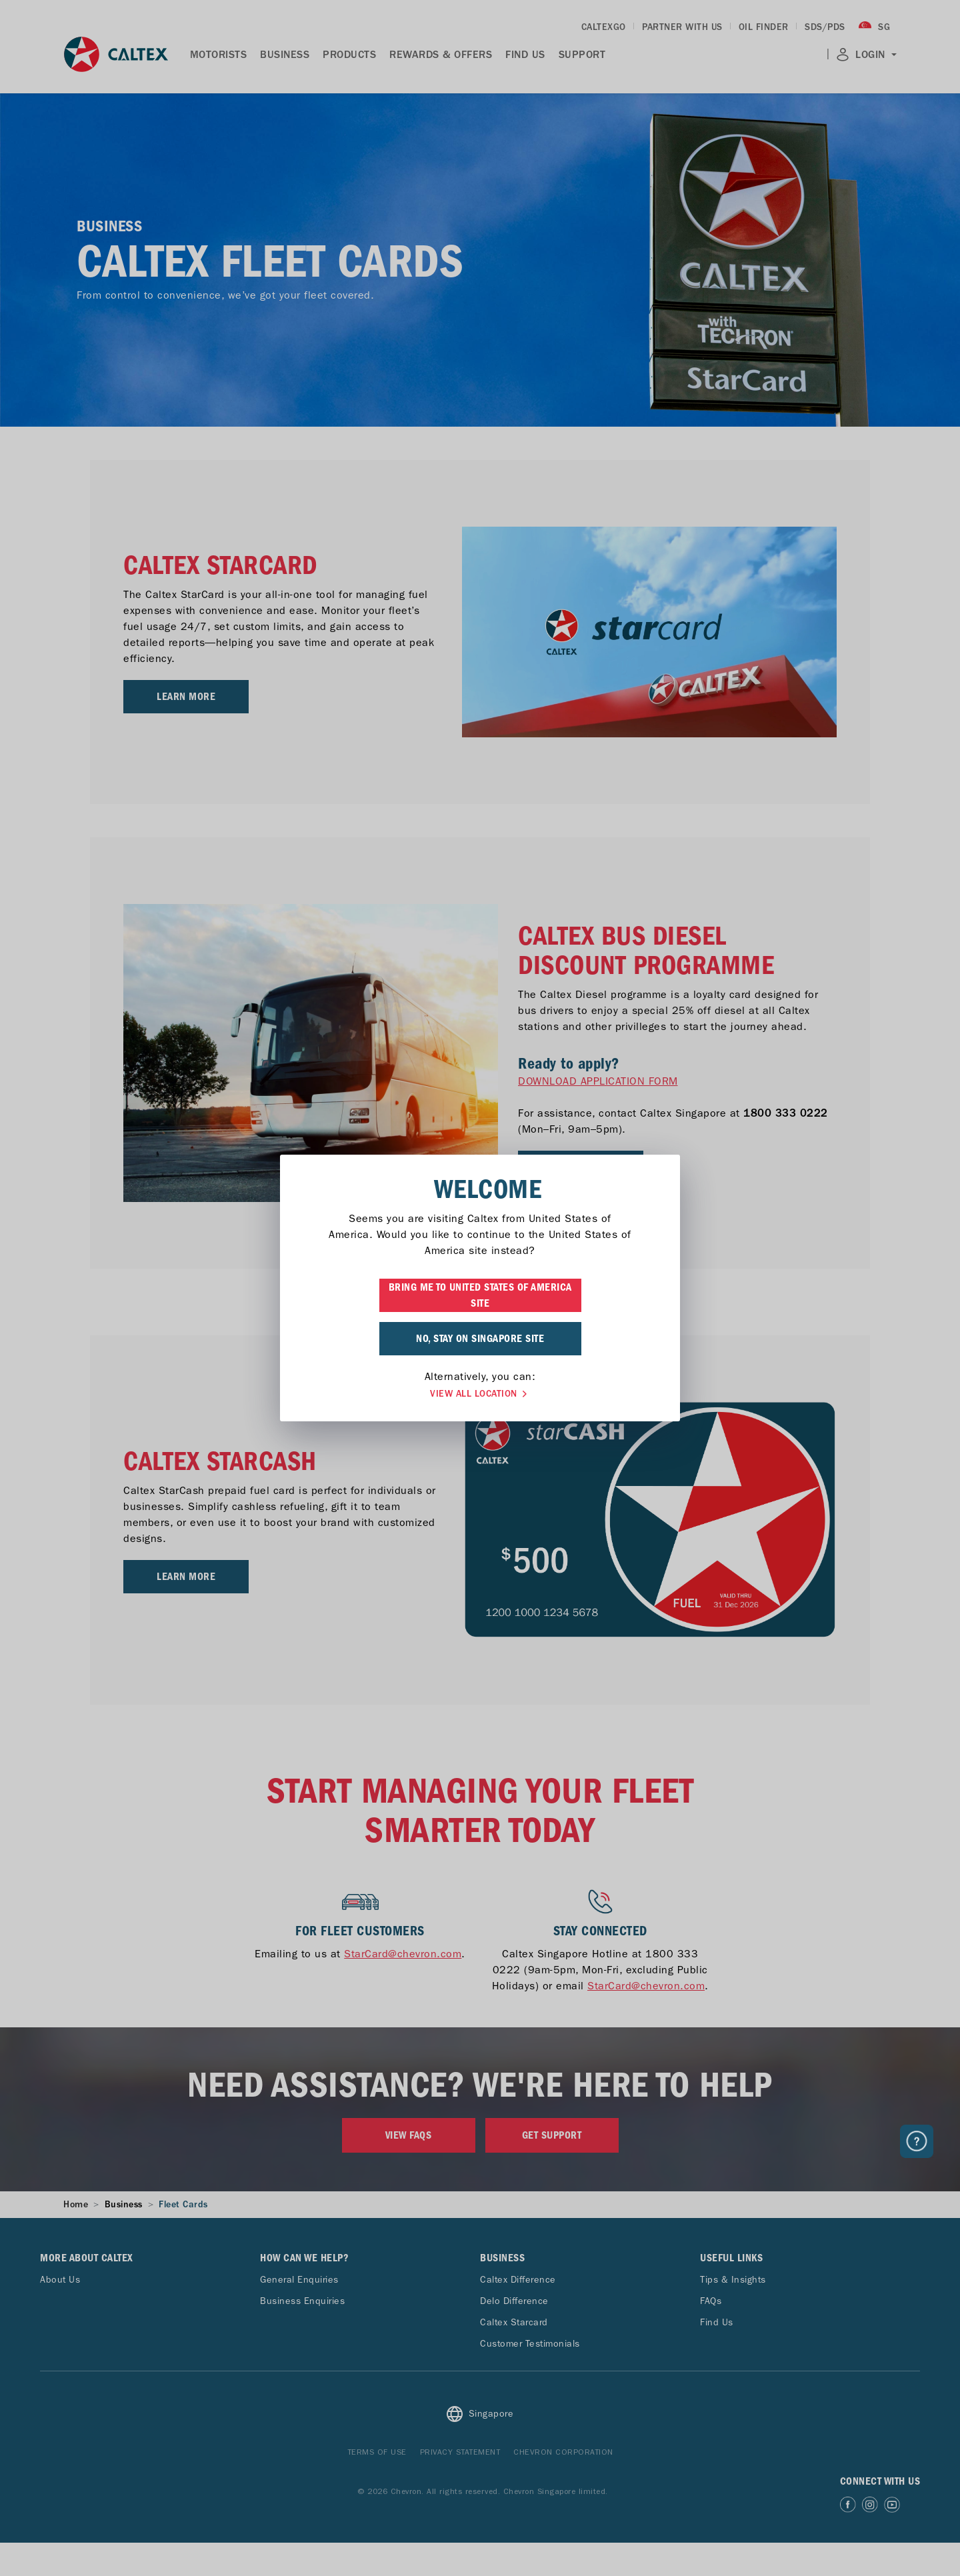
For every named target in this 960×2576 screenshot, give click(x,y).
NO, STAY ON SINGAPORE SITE (480, 1339)
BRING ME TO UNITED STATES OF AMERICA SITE (480, 1295)
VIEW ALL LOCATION (480, 1394)
